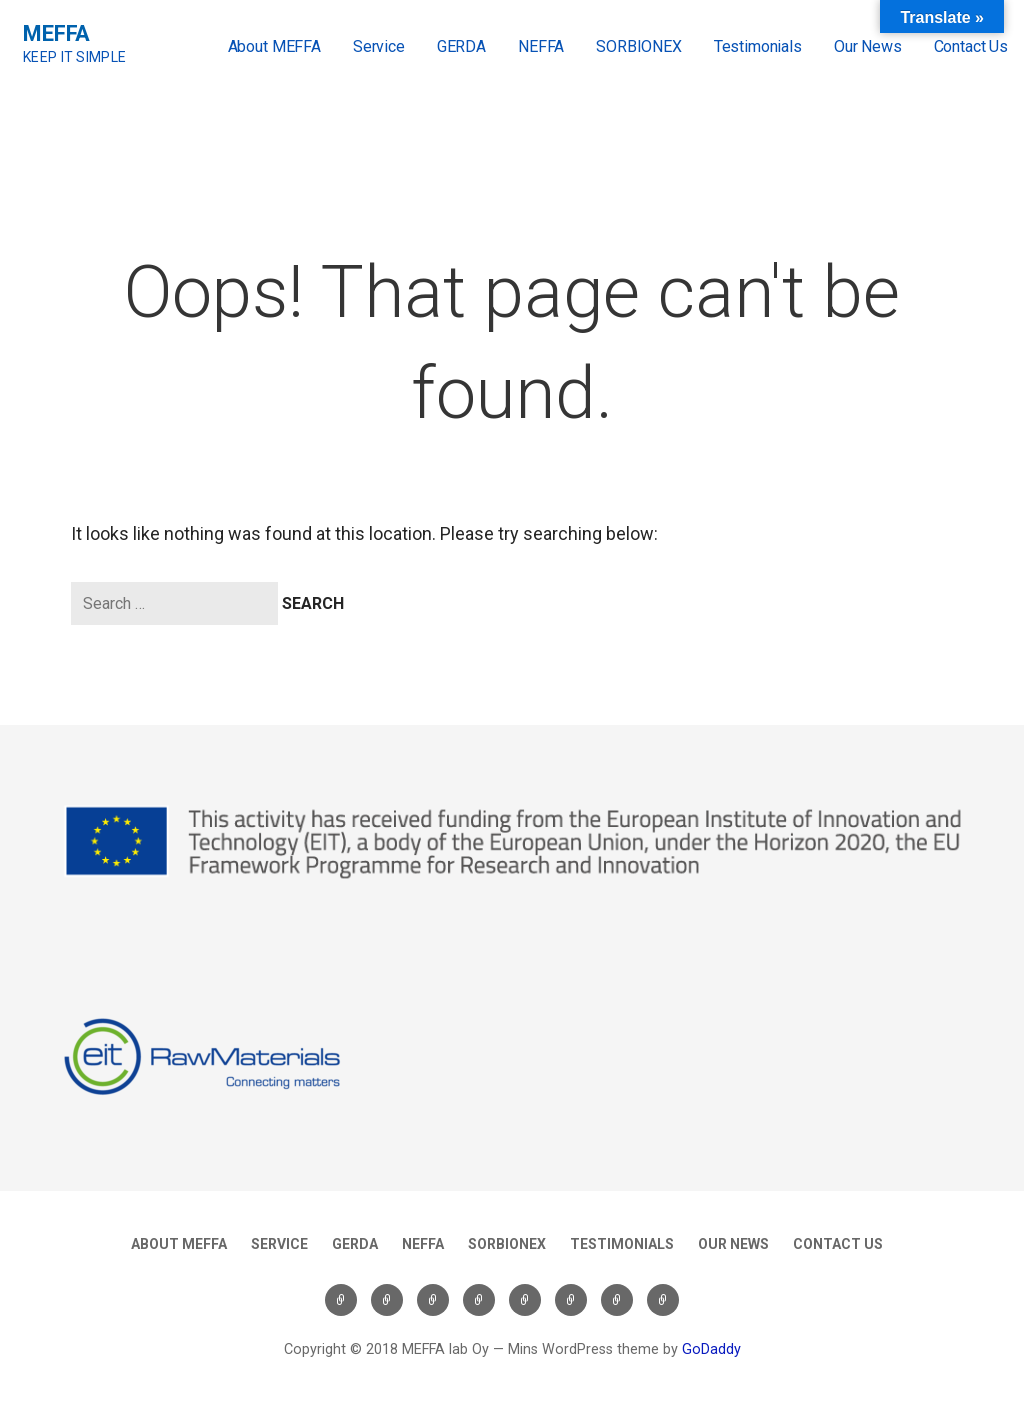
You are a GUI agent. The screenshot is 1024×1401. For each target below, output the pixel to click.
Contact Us (971, 46)
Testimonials (758, 46)
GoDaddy (711, 1349)
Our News (868, 46)
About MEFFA (274, 46)
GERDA (461, 46)
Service (379, 46)
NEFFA (541, 46)
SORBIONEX (639, 46)
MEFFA (56, 33)
